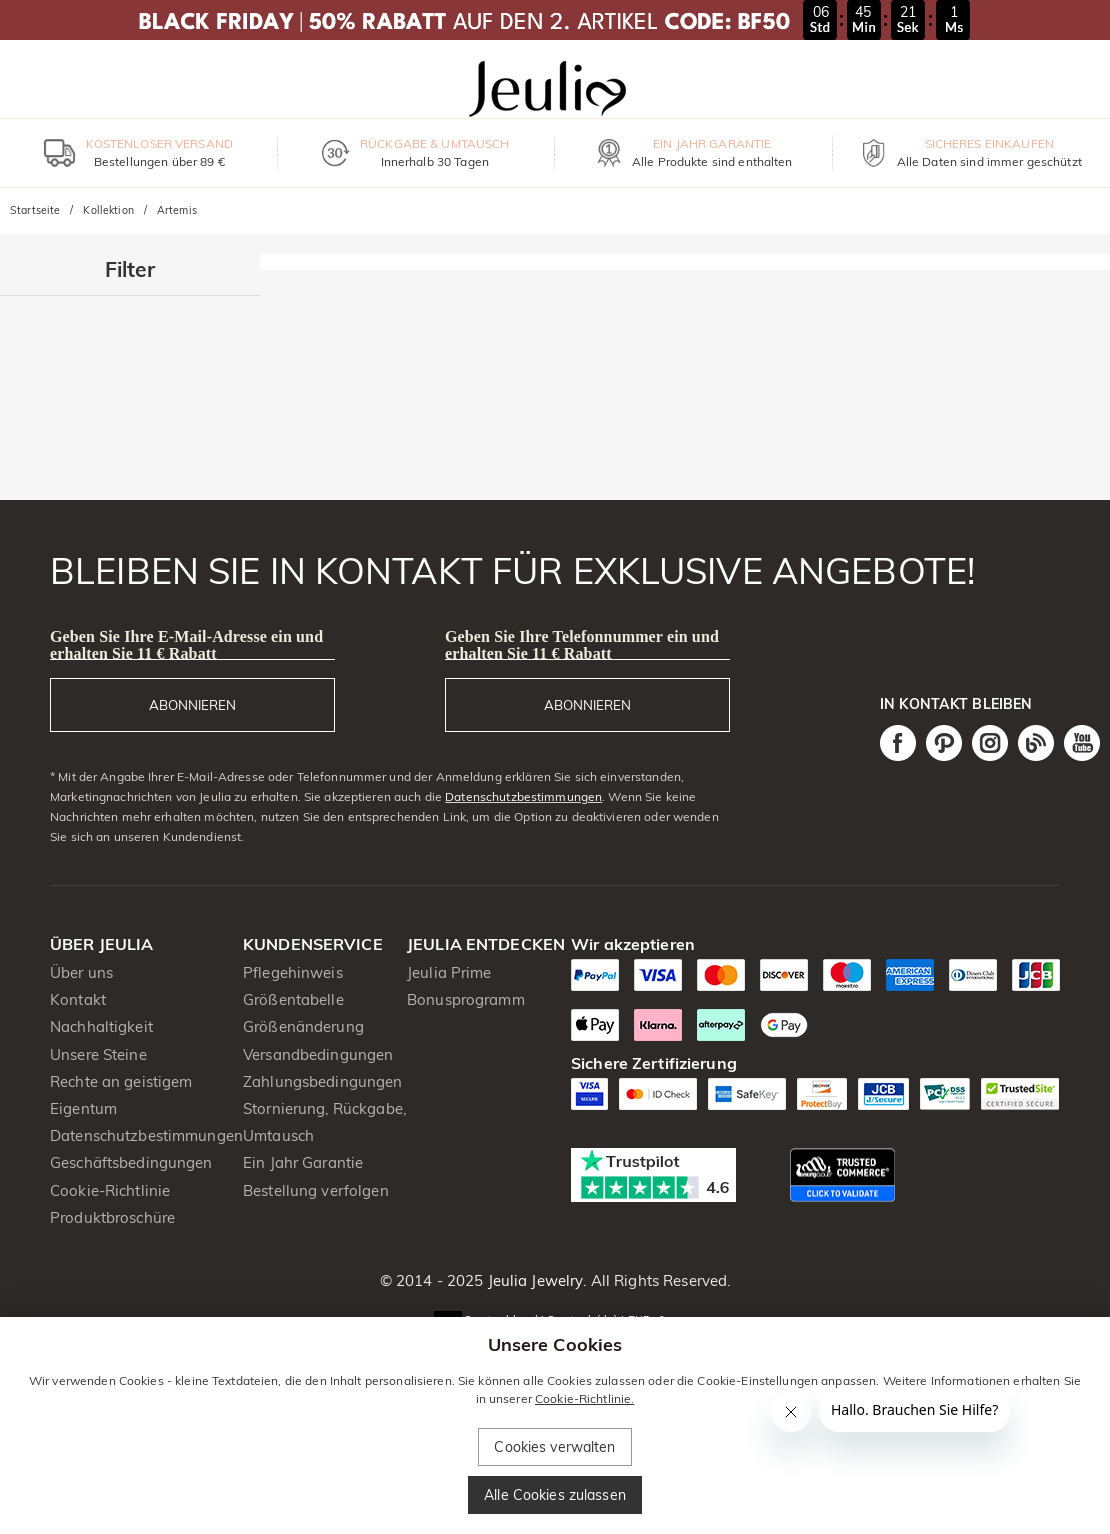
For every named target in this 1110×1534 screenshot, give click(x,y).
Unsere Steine (98, 1054)
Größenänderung (303, 1026)
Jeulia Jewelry (533, 1280)
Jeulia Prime (449, 972)
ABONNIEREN (192, 705)
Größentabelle (293, 999)
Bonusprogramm (466, 999)
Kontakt (78, 999)
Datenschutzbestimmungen (523, 796)
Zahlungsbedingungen (323, 1081)
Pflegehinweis (293, 972)
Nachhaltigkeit (101, 1026)
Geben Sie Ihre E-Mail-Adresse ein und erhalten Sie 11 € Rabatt (186, 645)
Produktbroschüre (112, 1217)
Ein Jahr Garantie (303, 1162)
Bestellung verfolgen (316, 1190)
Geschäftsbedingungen (131, 1162)
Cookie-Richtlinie (110, 1190)
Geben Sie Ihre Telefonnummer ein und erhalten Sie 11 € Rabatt (582, 645)
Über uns (81, 972)
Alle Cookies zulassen (555, 1495)
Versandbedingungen (318, 1054)
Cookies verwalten (554, 1447)
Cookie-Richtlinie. (584, 1398)
